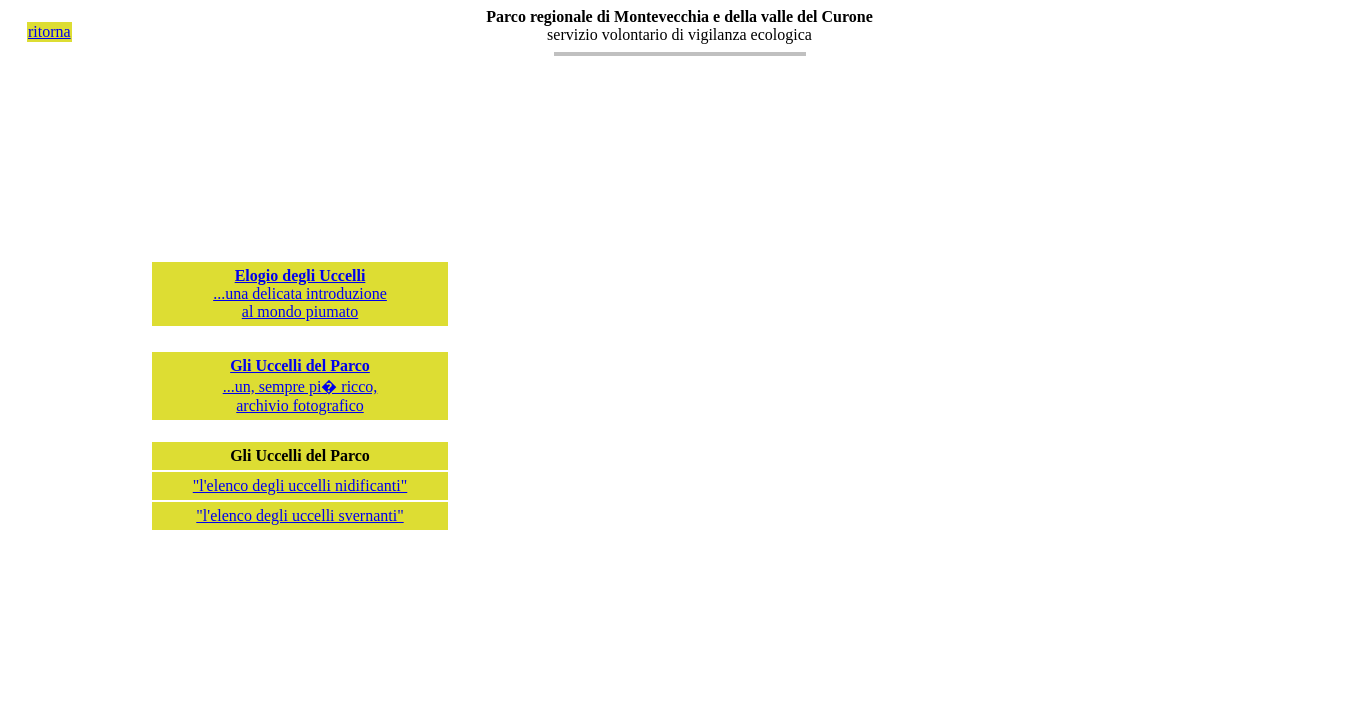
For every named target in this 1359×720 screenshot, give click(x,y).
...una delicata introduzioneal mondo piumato (300, 293)
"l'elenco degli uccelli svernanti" (299, 515)
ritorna (49, 31)
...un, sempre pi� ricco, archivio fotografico (300, 385)
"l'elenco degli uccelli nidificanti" (300, 485)
